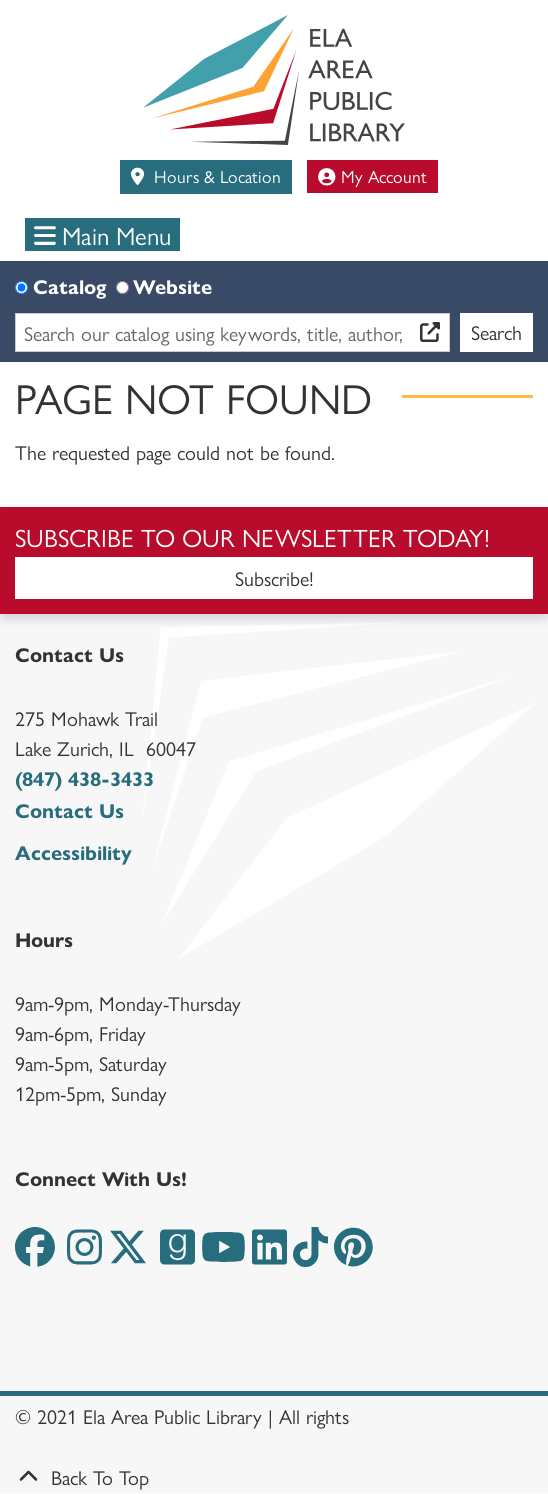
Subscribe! (274, 577)
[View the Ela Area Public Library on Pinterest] (353, 1255)
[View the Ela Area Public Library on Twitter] (128, 1255)
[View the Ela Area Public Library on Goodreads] (177, 1255)
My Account (372, 175)
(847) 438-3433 (84, 779)
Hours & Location (215, 175)
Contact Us (69, 811)
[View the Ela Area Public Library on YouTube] (223, 1255)
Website (172, 287)
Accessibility (73, 853)
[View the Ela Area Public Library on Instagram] (84, 1255)
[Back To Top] (274, 1477)
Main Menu (103, 234)
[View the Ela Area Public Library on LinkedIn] (269, 1255)
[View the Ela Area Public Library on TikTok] (310, 1255)
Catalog (69, 287)
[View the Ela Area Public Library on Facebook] (35, 1255)
